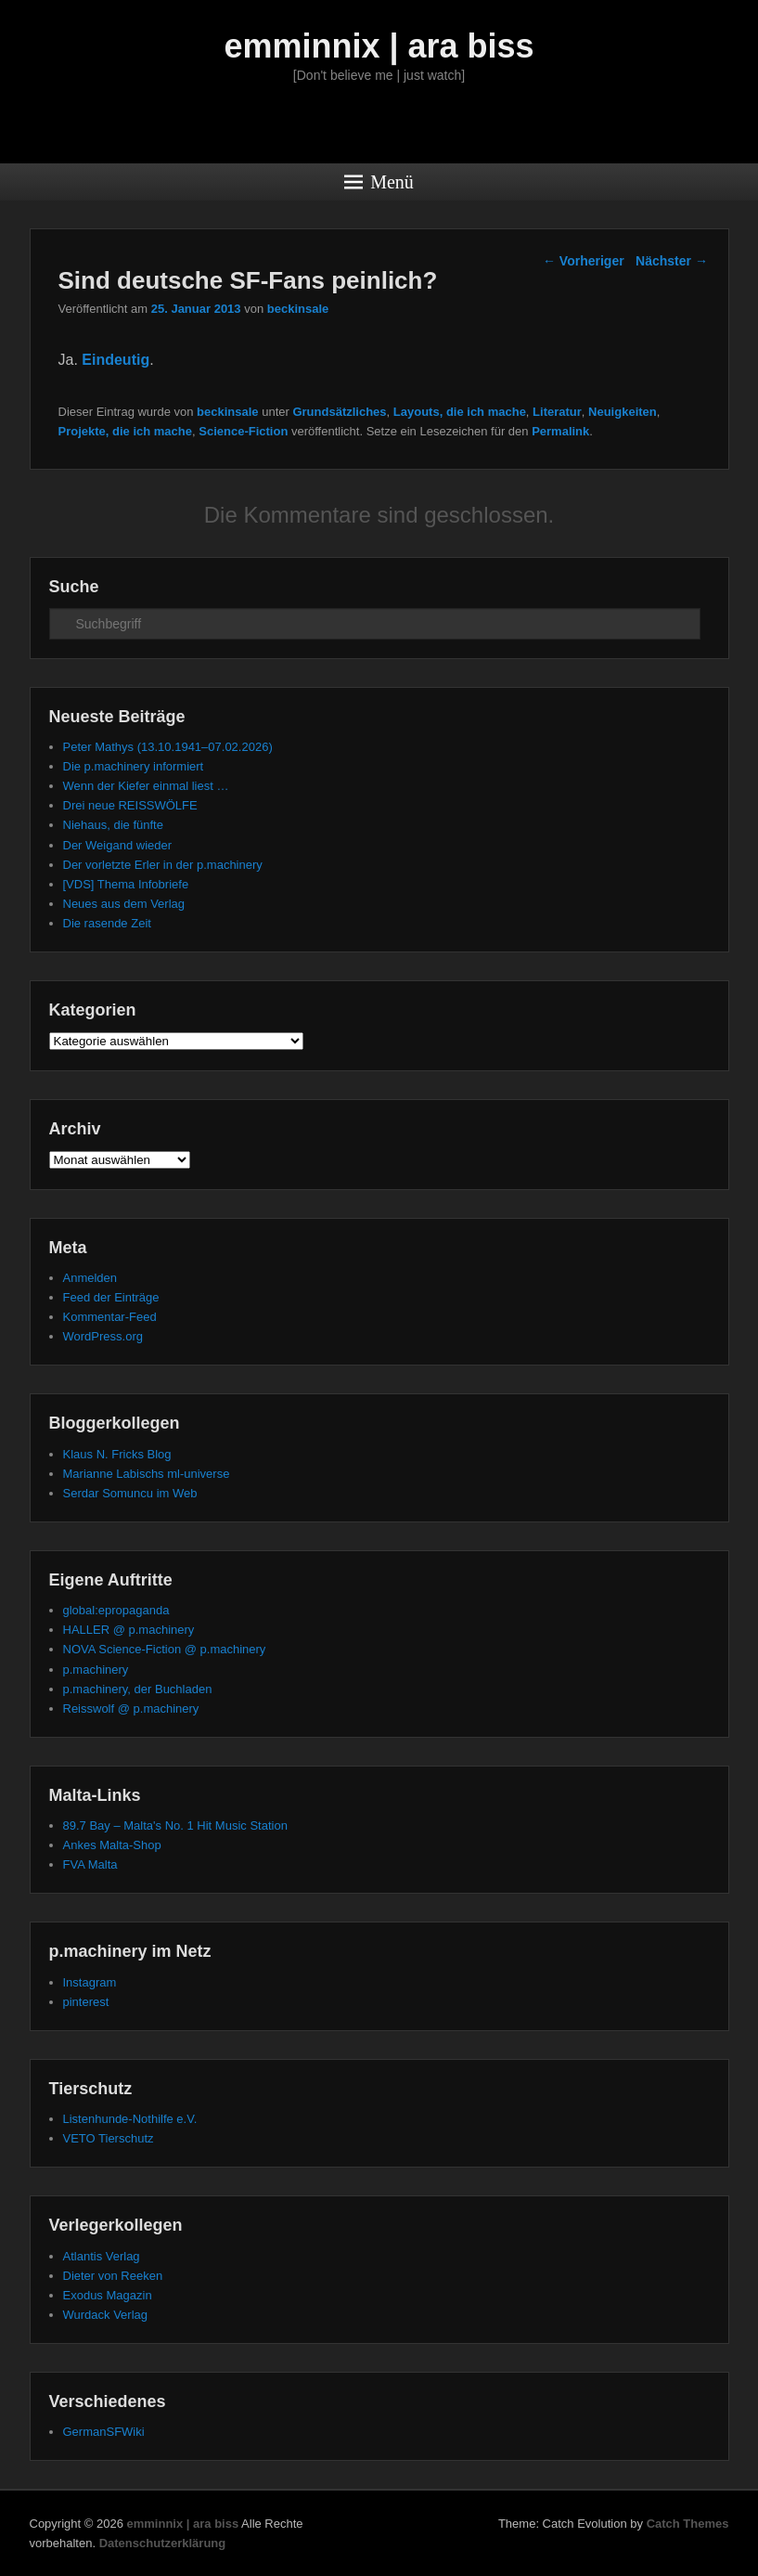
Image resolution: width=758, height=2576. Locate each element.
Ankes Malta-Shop (112, 1845)
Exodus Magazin (107, 2295)
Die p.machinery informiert (133, 766)
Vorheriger (583, 260)
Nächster (672, 260)
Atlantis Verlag (101, 2256)
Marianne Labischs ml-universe (146, 1474)
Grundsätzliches (339, 412)
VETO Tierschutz (108, 2138)
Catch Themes (688, 2524)
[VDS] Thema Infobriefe (126, 884)
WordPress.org (103, 1336)
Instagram (90, 1982)
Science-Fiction (243, 431)
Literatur (557, 412)
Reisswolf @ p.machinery (131, 1708)
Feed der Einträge (111, 1297)
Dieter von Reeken (113, 2276)
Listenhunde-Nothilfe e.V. (130, 2119)
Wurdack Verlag (105, 2315)
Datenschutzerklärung (162, 2543)
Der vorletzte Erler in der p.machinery (163, 865)
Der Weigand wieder (118, 845)
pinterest (86, 2002)
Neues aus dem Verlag (124, 904)
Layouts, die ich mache (459, 412)
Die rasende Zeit (107, 923)
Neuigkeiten (622, 412)
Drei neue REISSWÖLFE (130, 805)
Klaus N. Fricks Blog (117, 1454)
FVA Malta (90, 1864)
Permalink (560, 431)
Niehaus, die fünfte (113, 825)
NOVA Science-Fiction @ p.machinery (164, 1649)
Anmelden (90, 1278)
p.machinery (96, 1669)
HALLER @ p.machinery (129, 1630)
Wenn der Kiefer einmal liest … (146, 786)
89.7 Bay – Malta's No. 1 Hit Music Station (175, 1825)
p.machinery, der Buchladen (137, 1689)
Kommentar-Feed (110, 1317)
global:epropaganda (116, 1610)
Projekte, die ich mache (125, 431)
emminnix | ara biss (378, 46)
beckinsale (298, 309)
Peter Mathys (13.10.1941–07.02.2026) (168, 747)
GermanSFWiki (104, 2432)
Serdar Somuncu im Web (130, 1493)
